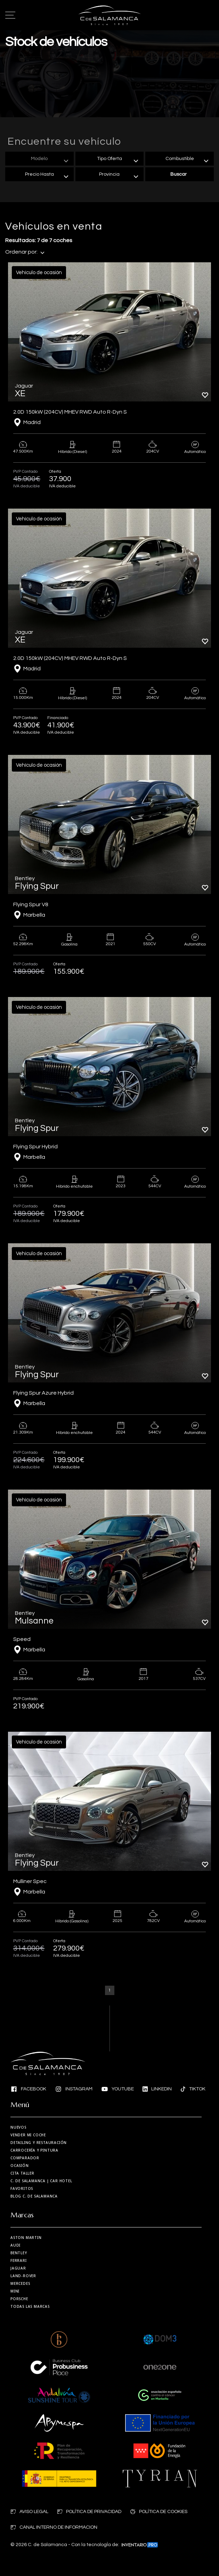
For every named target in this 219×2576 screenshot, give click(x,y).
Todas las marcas (30, 2306)
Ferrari (18, 2260)
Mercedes (20, 2283)
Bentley (18, 2253)
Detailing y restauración (38, 2142)
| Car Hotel (41, 2181)
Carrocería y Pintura (34, 2150)
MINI (14, 2291)
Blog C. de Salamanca (34, 2196)
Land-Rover (23, 2276)
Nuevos (18, 2127)
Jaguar (18, 2268)
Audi (15, 2245)
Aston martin (26, 2237)
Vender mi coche (28, 2135)
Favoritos (21, 2188)
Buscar (178, 174)
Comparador (24, 2158)
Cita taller (22, 2173)
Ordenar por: (24, 252)
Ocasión (19, 2165)
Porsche (19, 2298)
